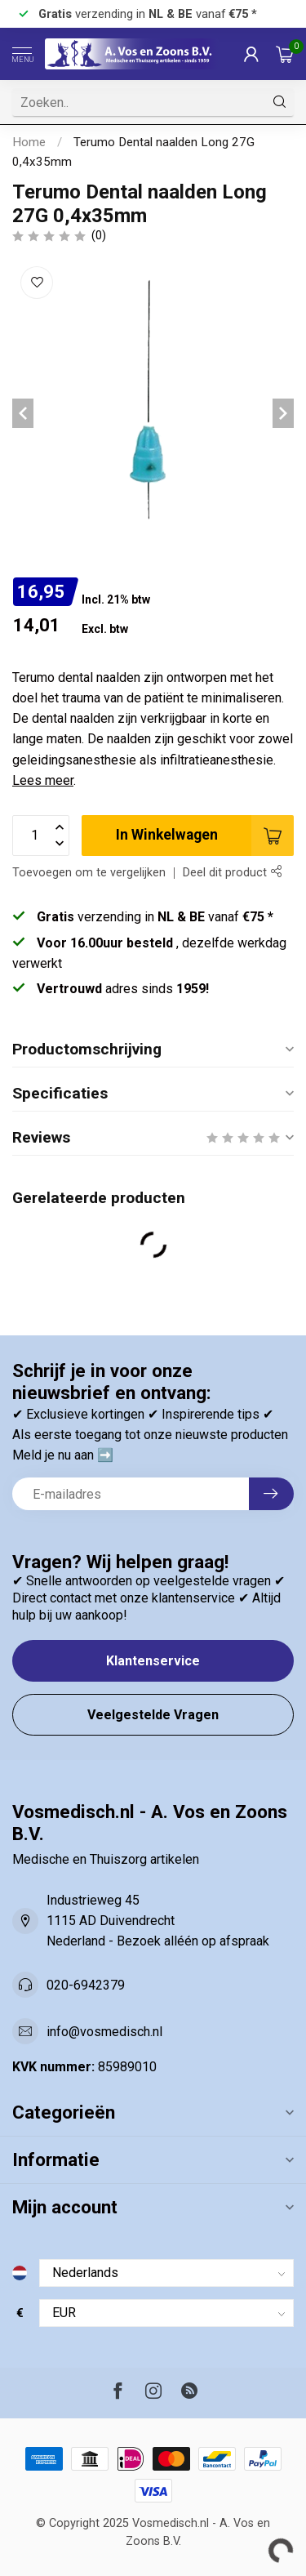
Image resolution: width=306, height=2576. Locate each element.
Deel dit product (232, 873)
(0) (98, 236)
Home (29, 142)
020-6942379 (86, 1985)
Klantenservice (153, 1661)
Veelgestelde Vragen (153, 1715)
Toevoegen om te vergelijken (89, 873)
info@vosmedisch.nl (104, 2031)
